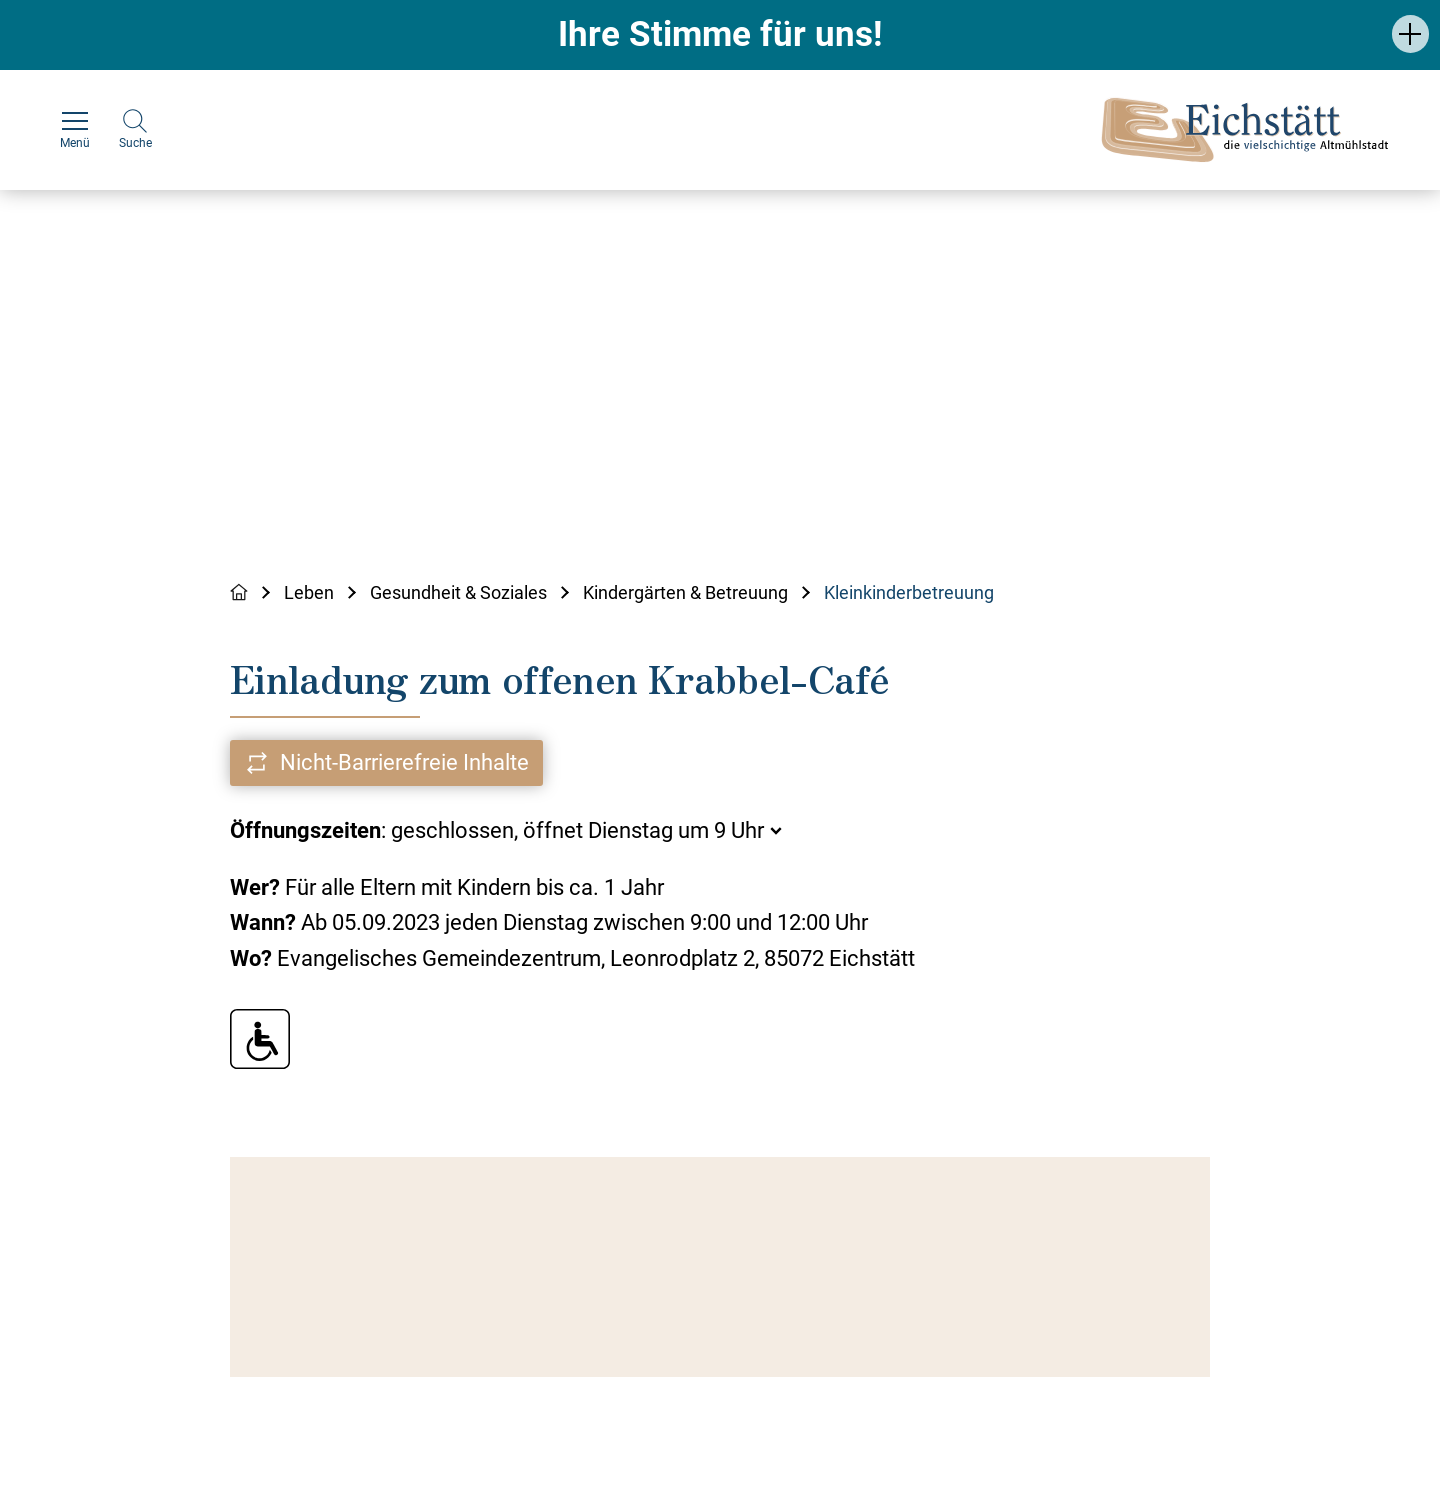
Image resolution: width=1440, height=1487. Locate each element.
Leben (309, 593)
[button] (1410, 33)
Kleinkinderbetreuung (909, 593)
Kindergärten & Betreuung (685, 593)
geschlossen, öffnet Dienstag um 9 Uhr (577, 830)
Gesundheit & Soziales (458, 593)
